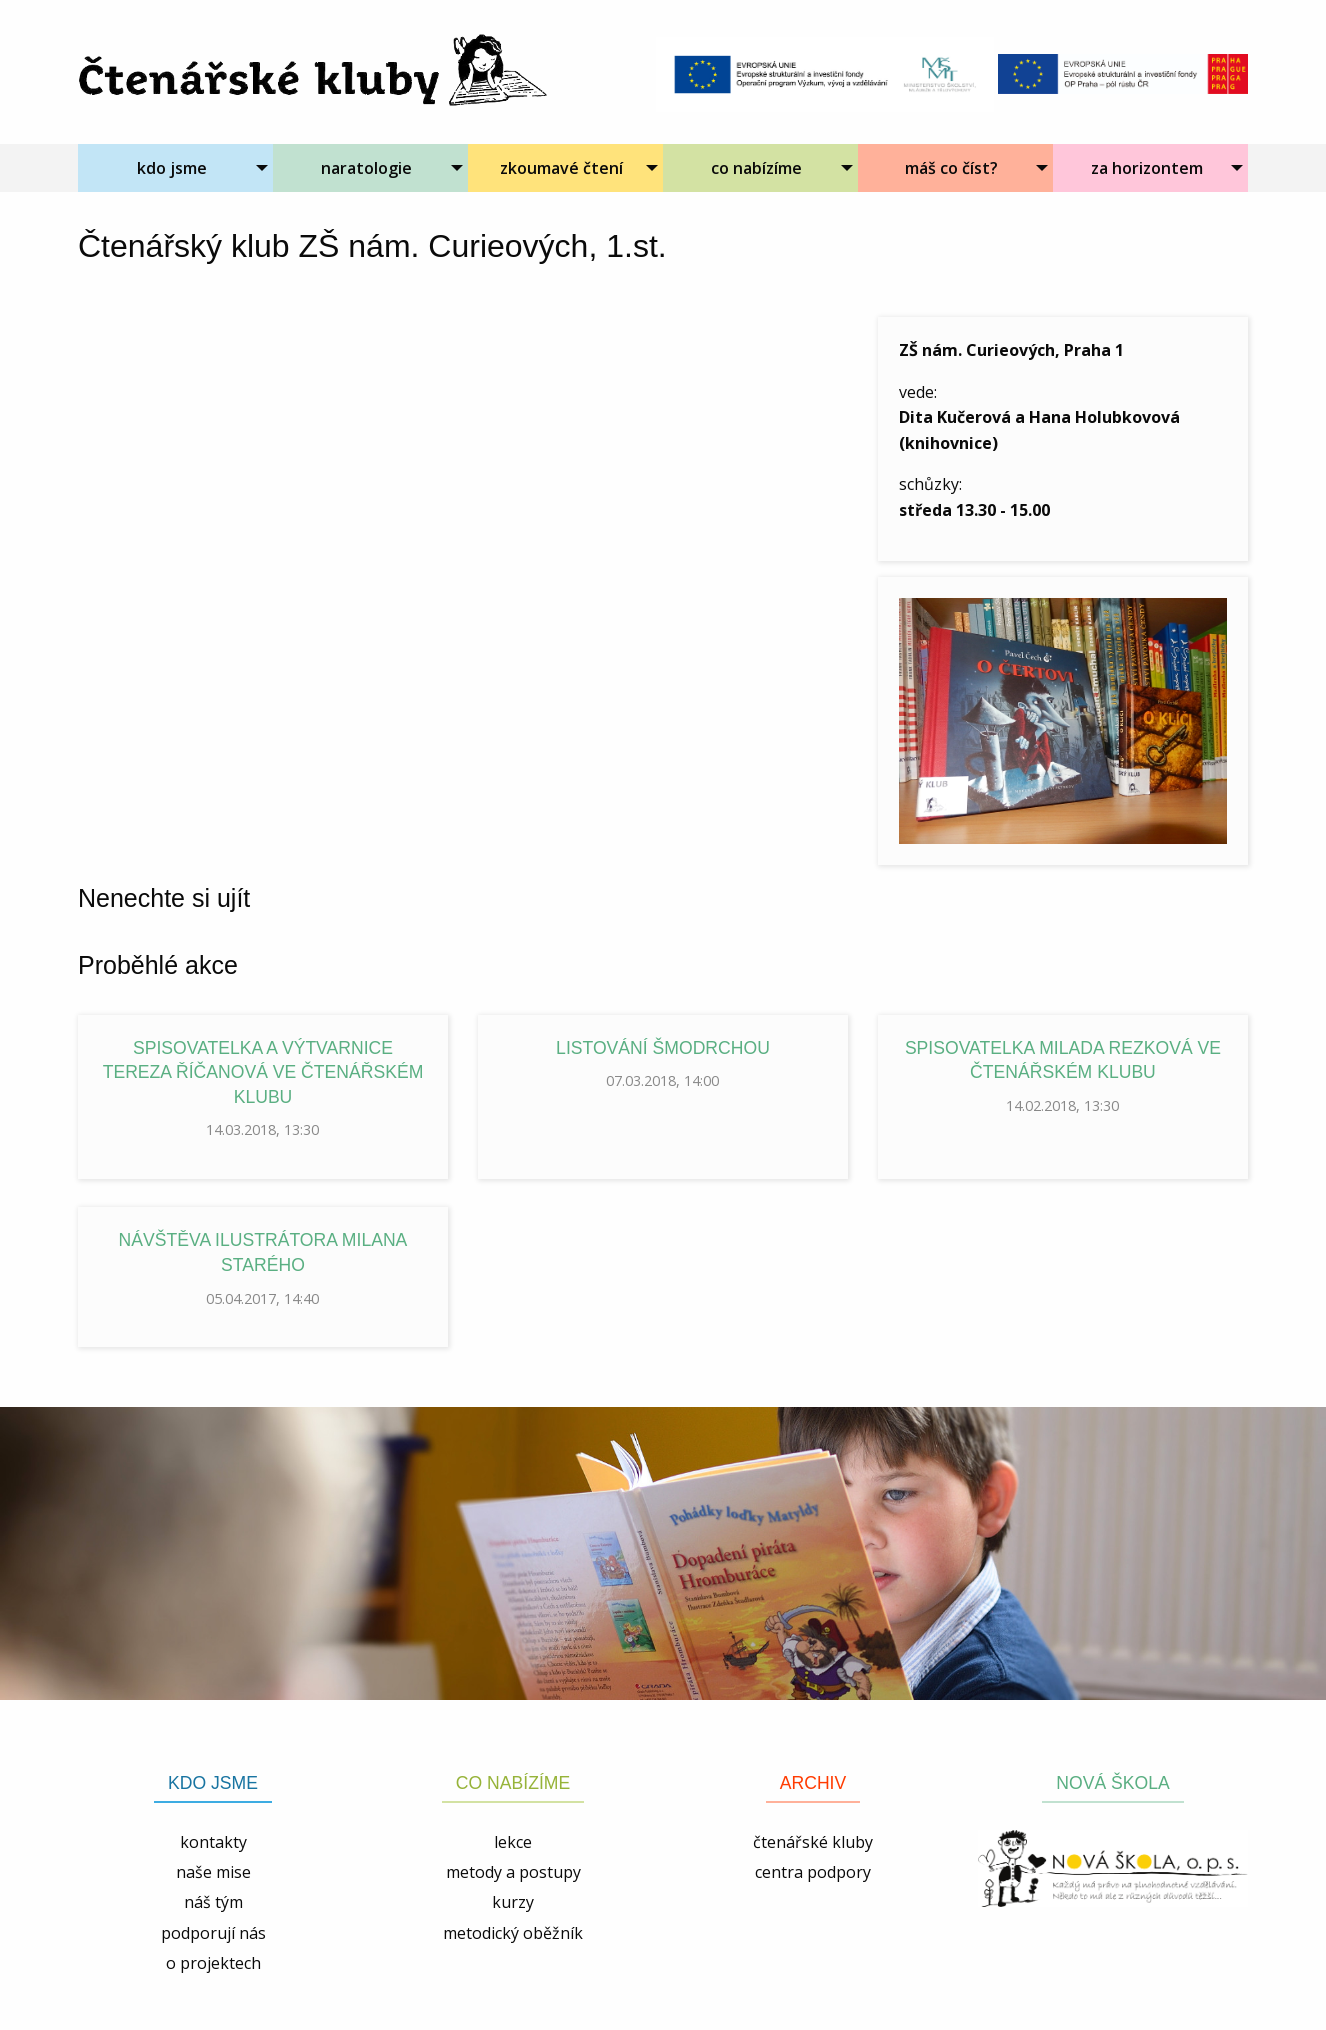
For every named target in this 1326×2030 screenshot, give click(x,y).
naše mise (213, 1872)
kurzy (513, 1902)
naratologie (366, 168)
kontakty (213, 1842)
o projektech (213, 1963)
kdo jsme (172, 168)
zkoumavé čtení (561, 168)
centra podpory (813, 1872)
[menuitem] (175, 168)
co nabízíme (756, 168)
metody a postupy (513, 1872)
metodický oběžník (513, 1933)
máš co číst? (951, 168)
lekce (513, 1842)
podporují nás (213, 1933)
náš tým (213, 1902)
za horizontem (1147, 168)
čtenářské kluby (813, 1842)
